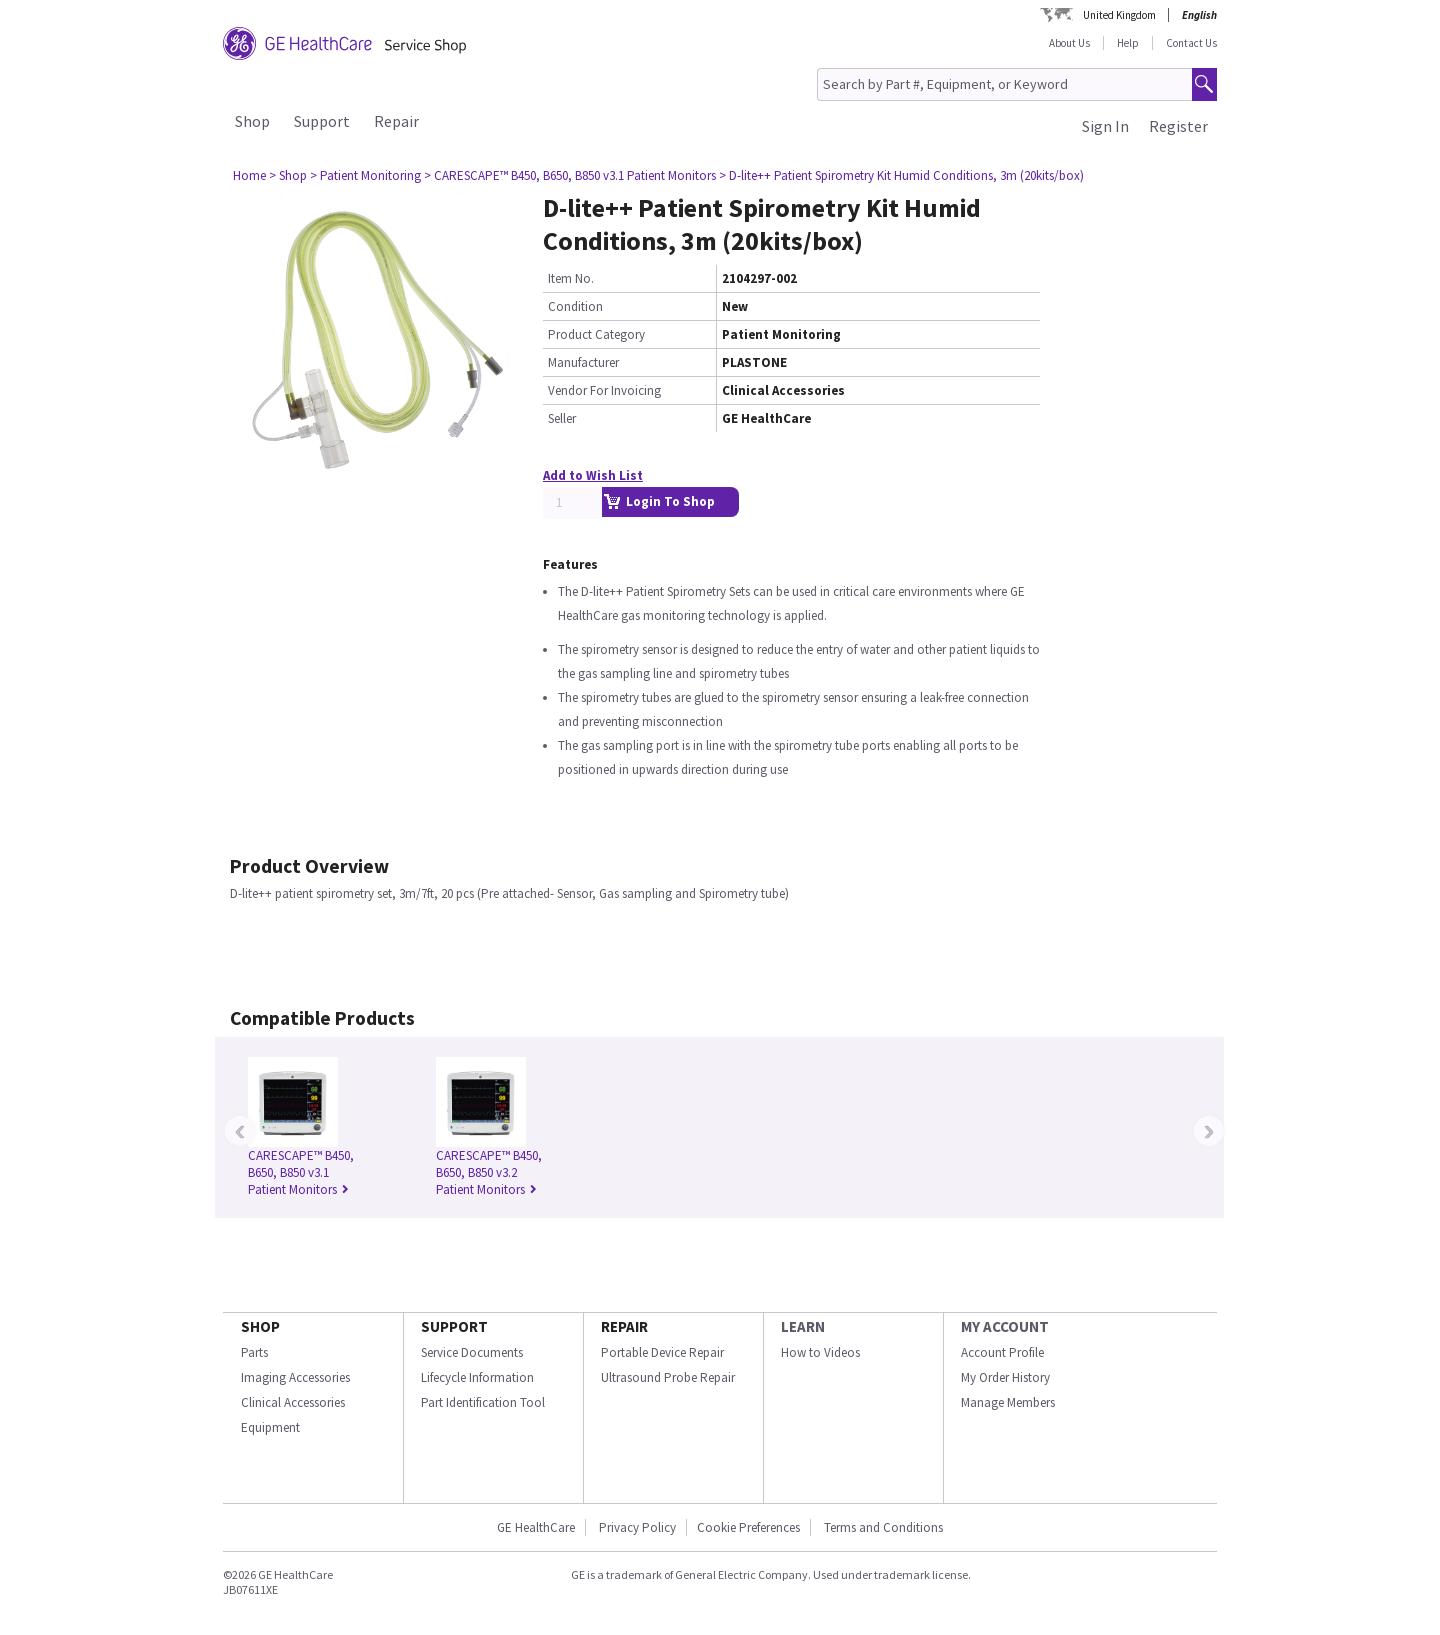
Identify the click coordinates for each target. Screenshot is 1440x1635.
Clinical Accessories (293, 1402)
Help (1128, 43)
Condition (575, 306)
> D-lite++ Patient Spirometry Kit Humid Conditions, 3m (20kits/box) (901, 175)
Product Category (596, 334)
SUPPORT (454, 1326)
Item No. (571, 278)
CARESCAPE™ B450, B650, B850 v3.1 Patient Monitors (301, 1172)
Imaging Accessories (295, 1377)
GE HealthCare (536, 1527)
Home (249, 175)
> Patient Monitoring (365, 175)
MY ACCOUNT (1005, 1326)
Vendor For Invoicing (604, 390)
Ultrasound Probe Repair (668, 1377)
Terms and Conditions (883, 1527)
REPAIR (624, 1326)
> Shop (288, 175)
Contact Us (1191, 43)
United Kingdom (1119, 15)
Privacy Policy (636, 1527)
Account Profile (1002, 1352)
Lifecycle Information (477, 1377)
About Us (1069, 43)
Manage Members (1008, 1402)
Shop (252, 121)
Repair (396, 121)
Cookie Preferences (748, 1527)
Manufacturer (583, 362)
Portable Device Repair (662, 1352)
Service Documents (472, 1352)
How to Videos (820, 1352)
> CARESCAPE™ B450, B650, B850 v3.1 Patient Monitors (570, 175)
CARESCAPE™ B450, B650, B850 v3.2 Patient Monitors (489, 1172)
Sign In (1105, 126)
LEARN (803, 1326)
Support (322, 121)
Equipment (270, 1427)
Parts (254, 1352)
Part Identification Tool (483, 1402)
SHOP (260, 1326)
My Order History (1005, 1377)
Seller (562, 418)
